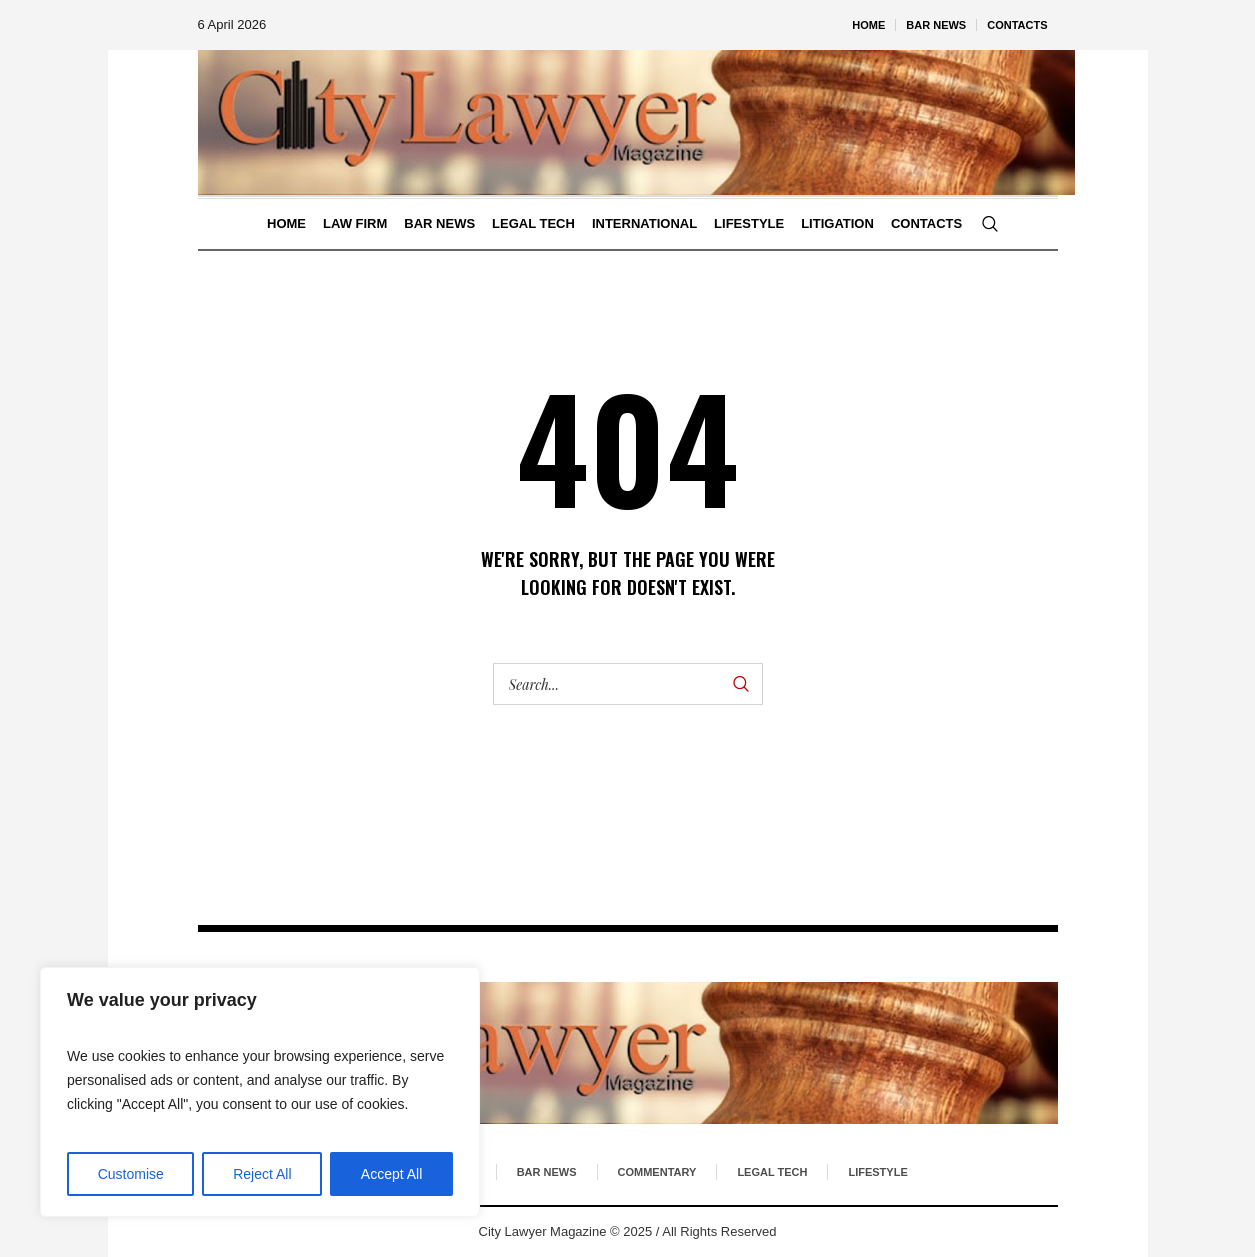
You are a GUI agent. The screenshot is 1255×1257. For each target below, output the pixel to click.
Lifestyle (877, 1172)
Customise (131, 1174)
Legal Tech (772, 1172)
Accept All (391, 1174)
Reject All (262, 1174)
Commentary (657, 1172)
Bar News (547, 1172)
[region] (260, 1092)
